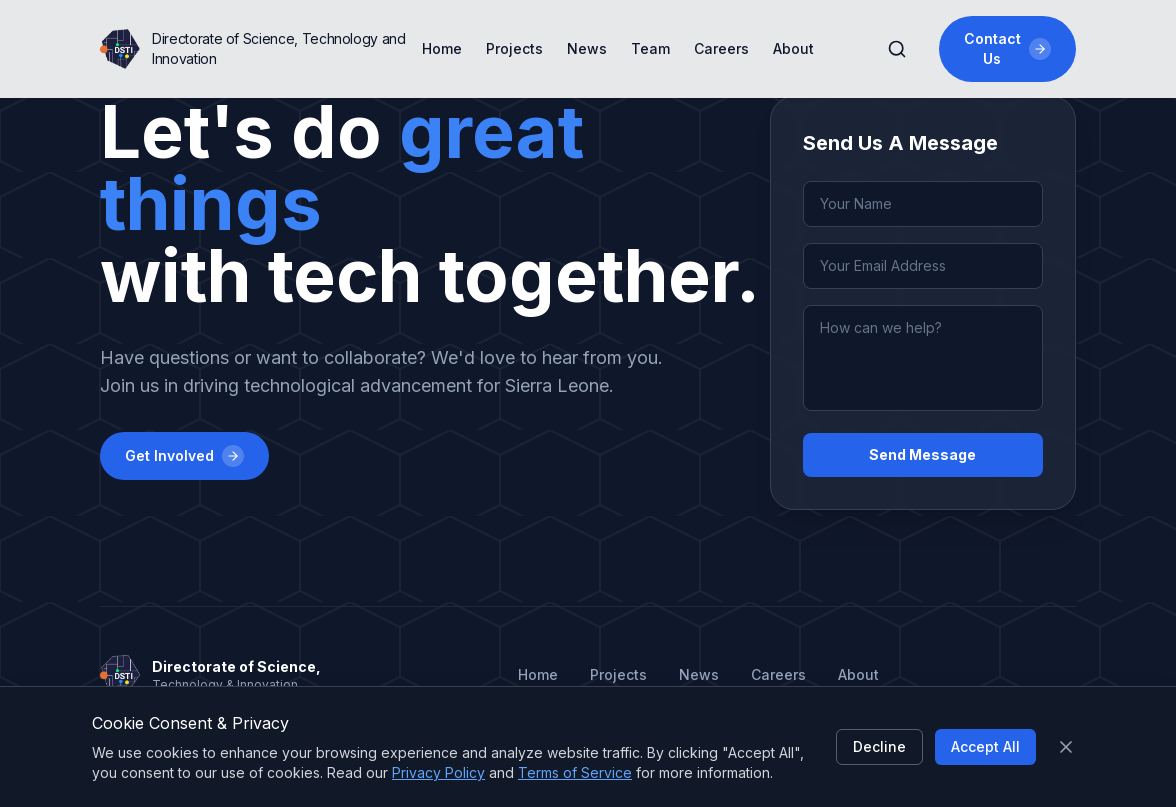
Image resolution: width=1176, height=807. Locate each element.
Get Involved (184, 456)
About (793, 48)
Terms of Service (575, 772)
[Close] (1066, 747)
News (587, 48)
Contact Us (1007, 48)
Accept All (985, 746)
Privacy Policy (438, 772)
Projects (514, 48)
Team (650, 48)
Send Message (922, 454)
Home (442, 48)
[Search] (897, 49)
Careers (721, 48)
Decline (879, 746)
